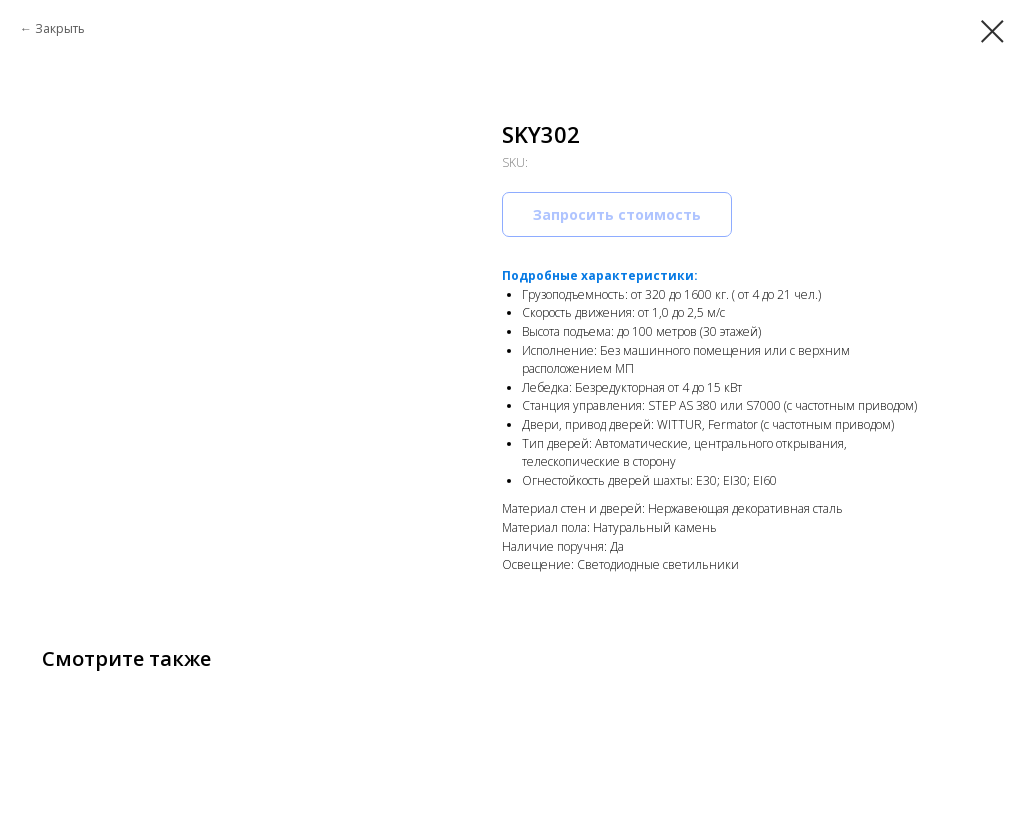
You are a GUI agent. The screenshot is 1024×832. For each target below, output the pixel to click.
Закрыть (60, 28)
